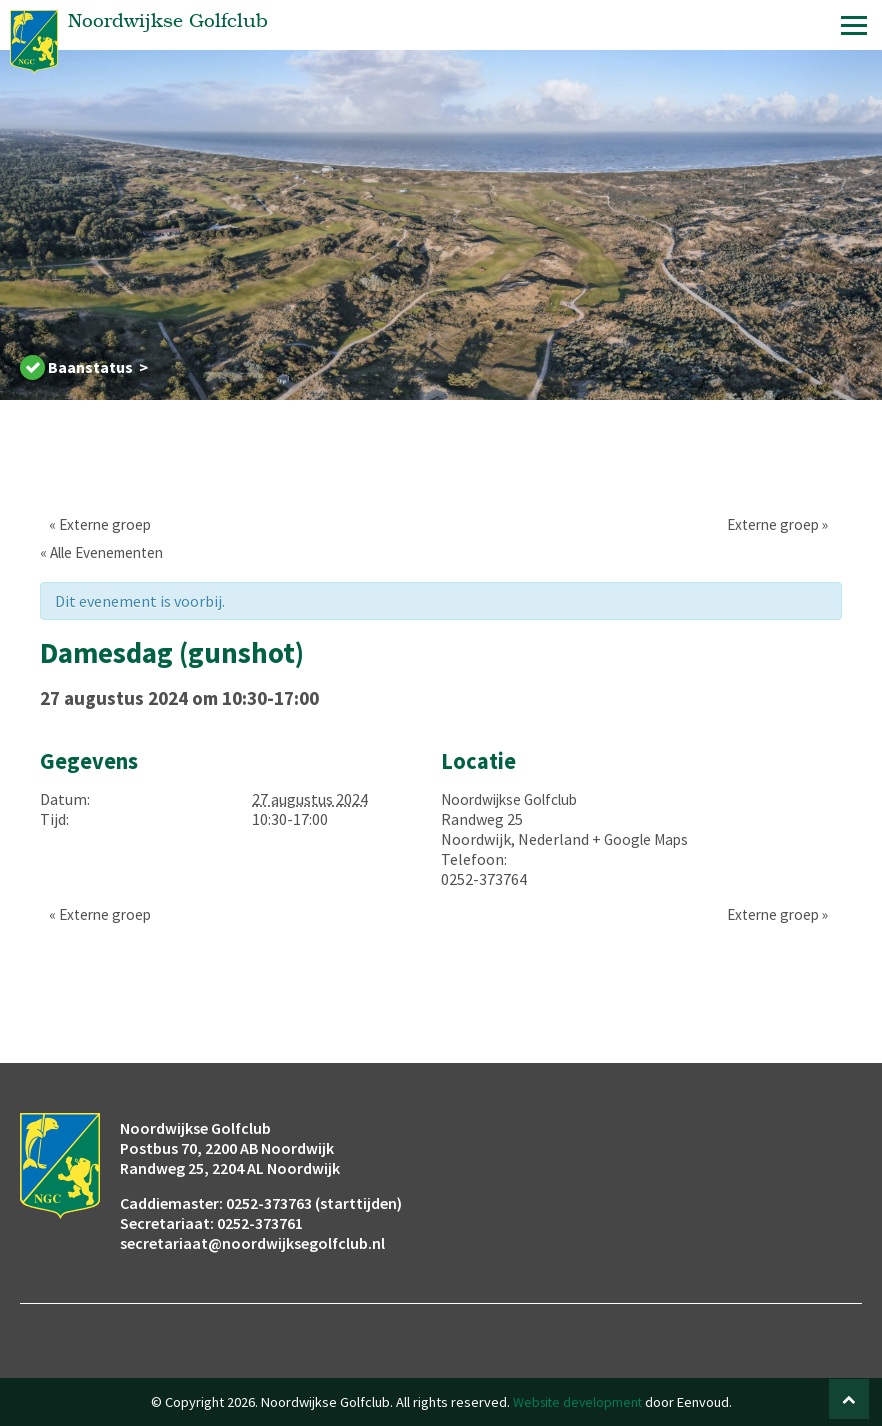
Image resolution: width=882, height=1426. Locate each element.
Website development (577, 1402)
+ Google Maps (642, 839)
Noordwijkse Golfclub (514, 799)
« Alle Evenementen (108, 552)
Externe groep (94, 524)
